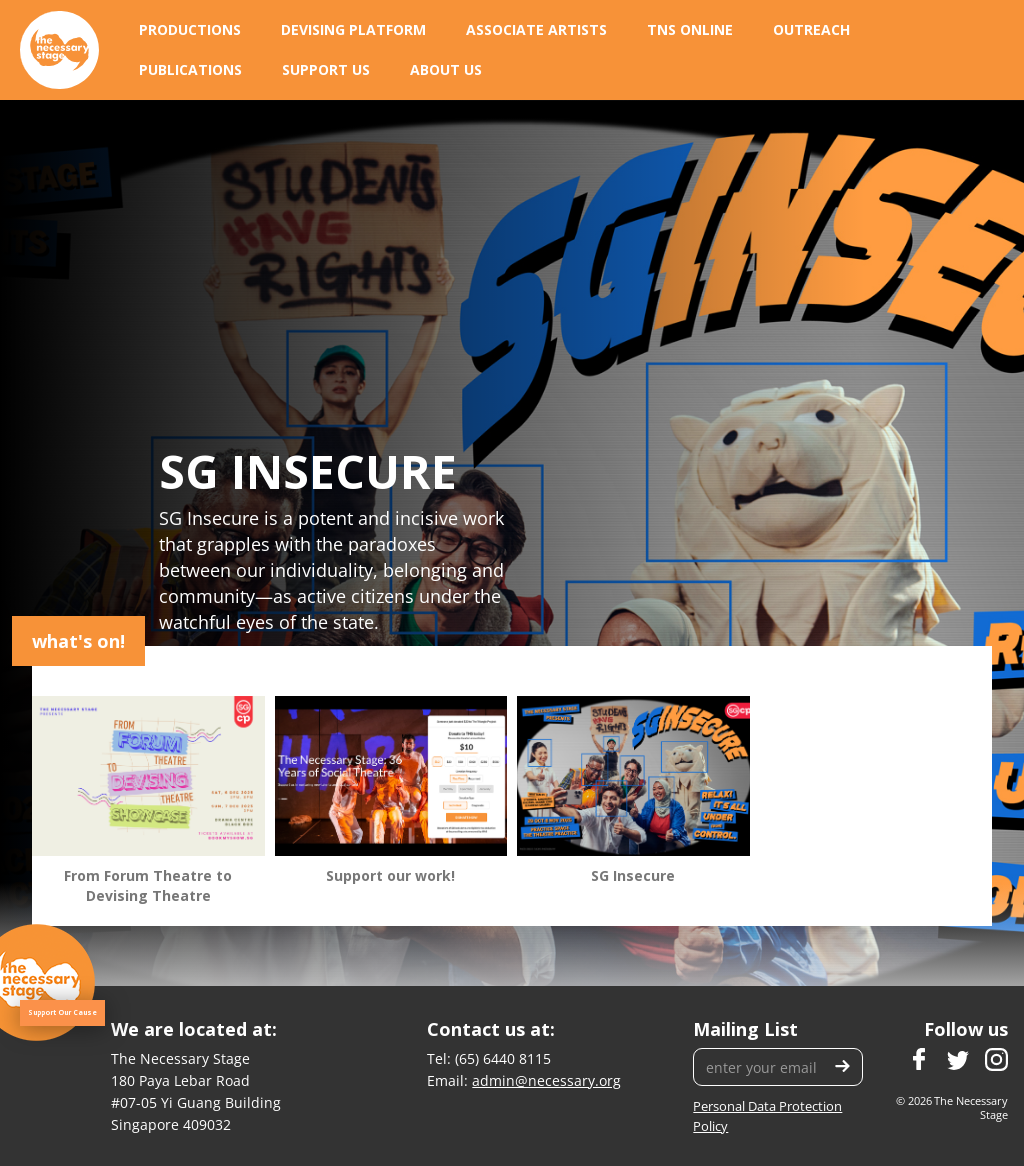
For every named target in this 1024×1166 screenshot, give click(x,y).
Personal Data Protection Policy (767, 1116)
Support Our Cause (62, 1012)
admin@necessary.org (546, 1080)
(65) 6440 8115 (503, 1058)
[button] (190, 30)
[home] (59, 50)
